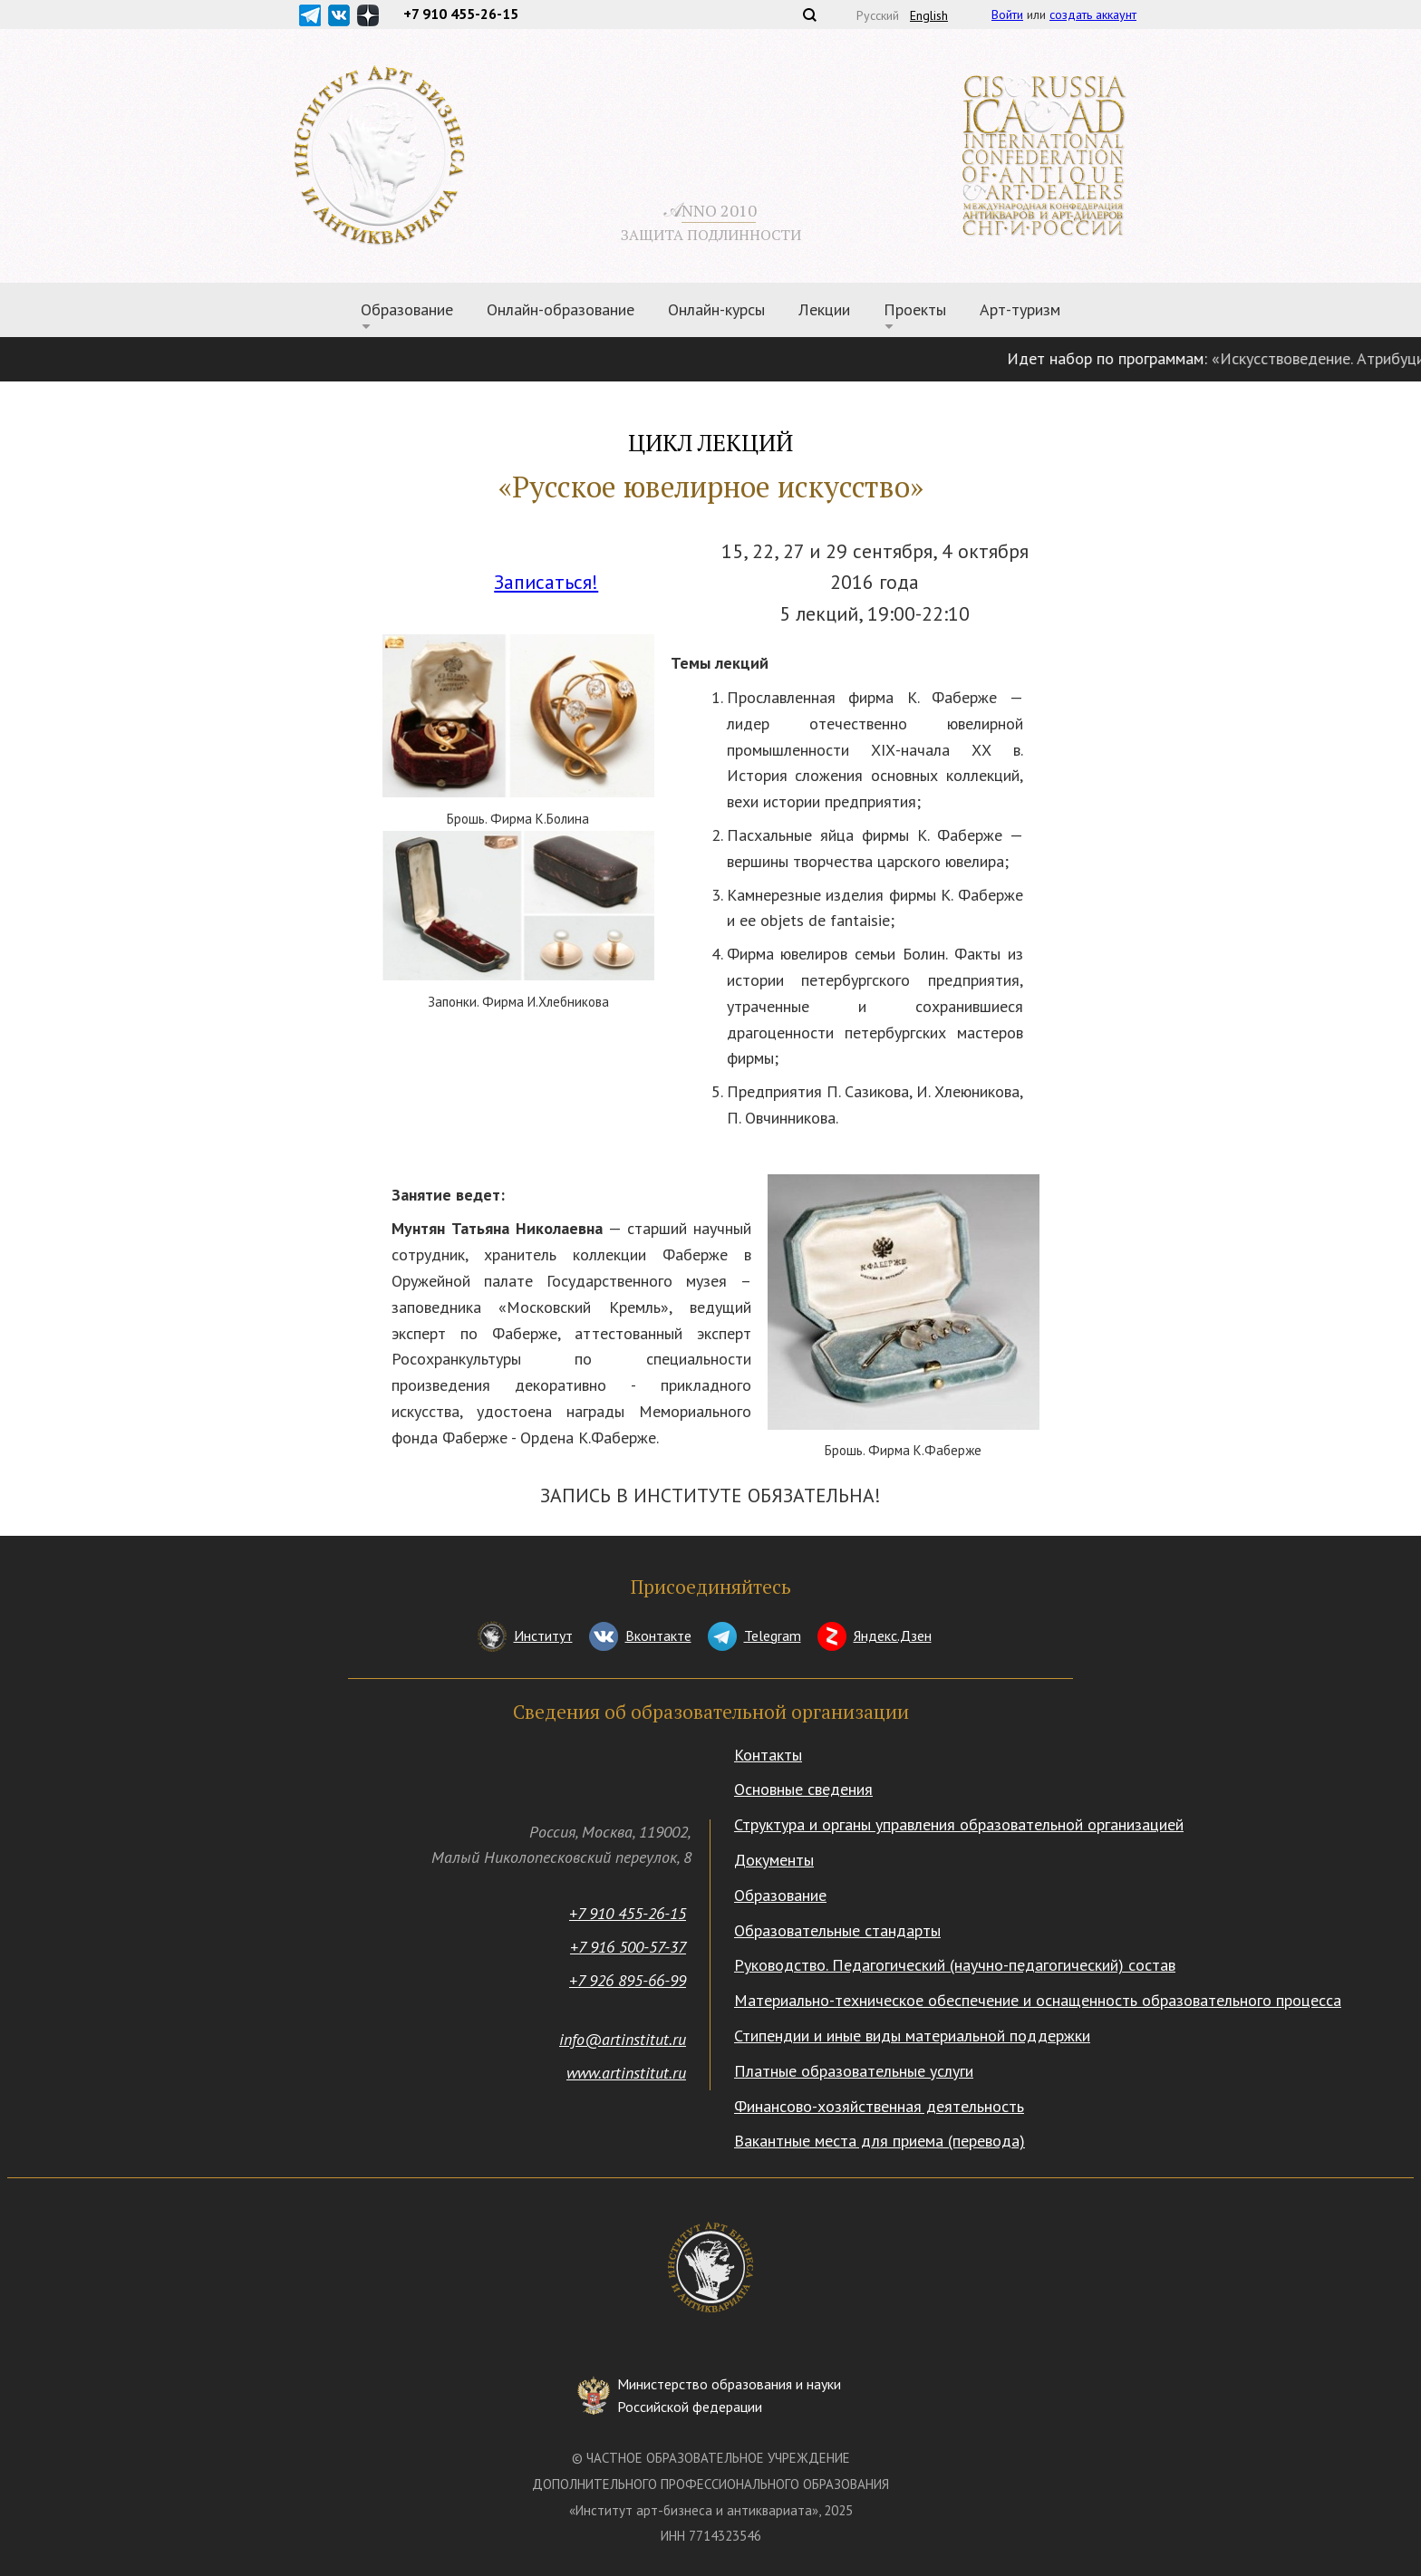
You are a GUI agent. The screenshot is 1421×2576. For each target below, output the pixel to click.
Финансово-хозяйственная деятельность (879, 2106)
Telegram (772, 1635)
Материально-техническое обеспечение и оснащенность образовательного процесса (1037, 2000)
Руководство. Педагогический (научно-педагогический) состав (954, 1964)
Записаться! (546, 581)
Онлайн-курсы (716, 309)
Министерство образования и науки (729, 2397)
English (929, 15)
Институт (543, 1635)
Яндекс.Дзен (893, 1635)
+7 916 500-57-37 (628, 1946)
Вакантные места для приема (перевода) (879, 2140)
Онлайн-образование (560, 309)
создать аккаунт (1092, 14)
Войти (1007, 14)
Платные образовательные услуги (853, 2070)
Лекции (824, 309)
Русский (877, 15)
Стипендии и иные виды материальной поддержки (912, 2035)
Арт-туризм (1020, 309)
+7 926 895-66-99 (627, 1980)
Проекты (915, 309)
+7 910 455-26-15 (627, 1913)
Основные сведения (803, 1789)
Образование (407, 309)
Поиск (809, 14)
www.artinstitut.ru (626, 2072)
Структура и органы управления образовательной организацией (959, 1824)
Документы (774, 1859)
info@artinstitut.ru (622, 2039)
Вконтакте (658, 1635)
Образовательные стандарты (837, 1930)
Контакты (768, 1754)
